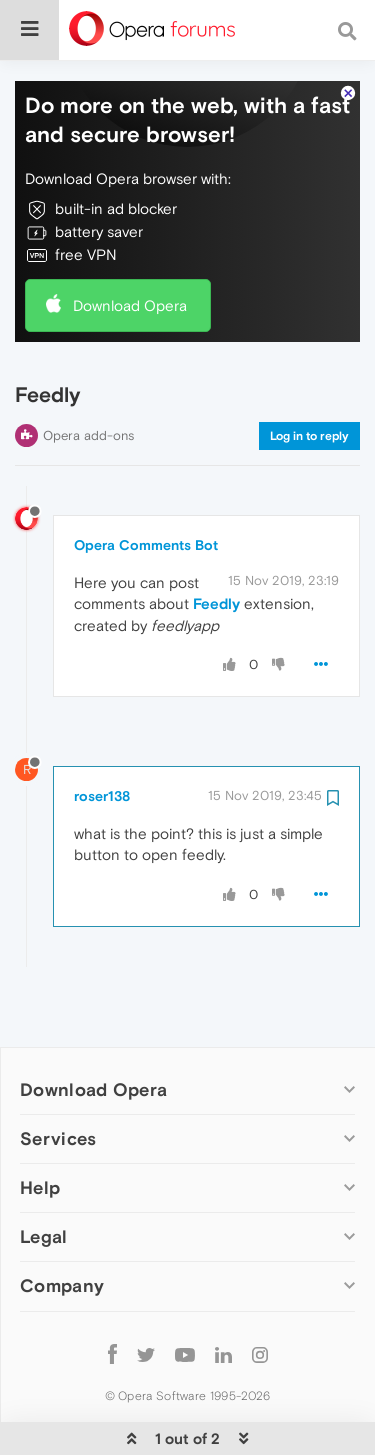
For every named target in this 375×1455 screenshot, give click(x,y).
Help (40, 1150)
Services (58, 1101)
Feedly (216, 566)
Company (62, 1248)
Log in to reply (309, 398)
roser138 (102, 758)
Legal (44, 1199)
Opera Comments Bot (146, 507)
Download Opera (130, 267)
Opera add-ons (88, 397)
